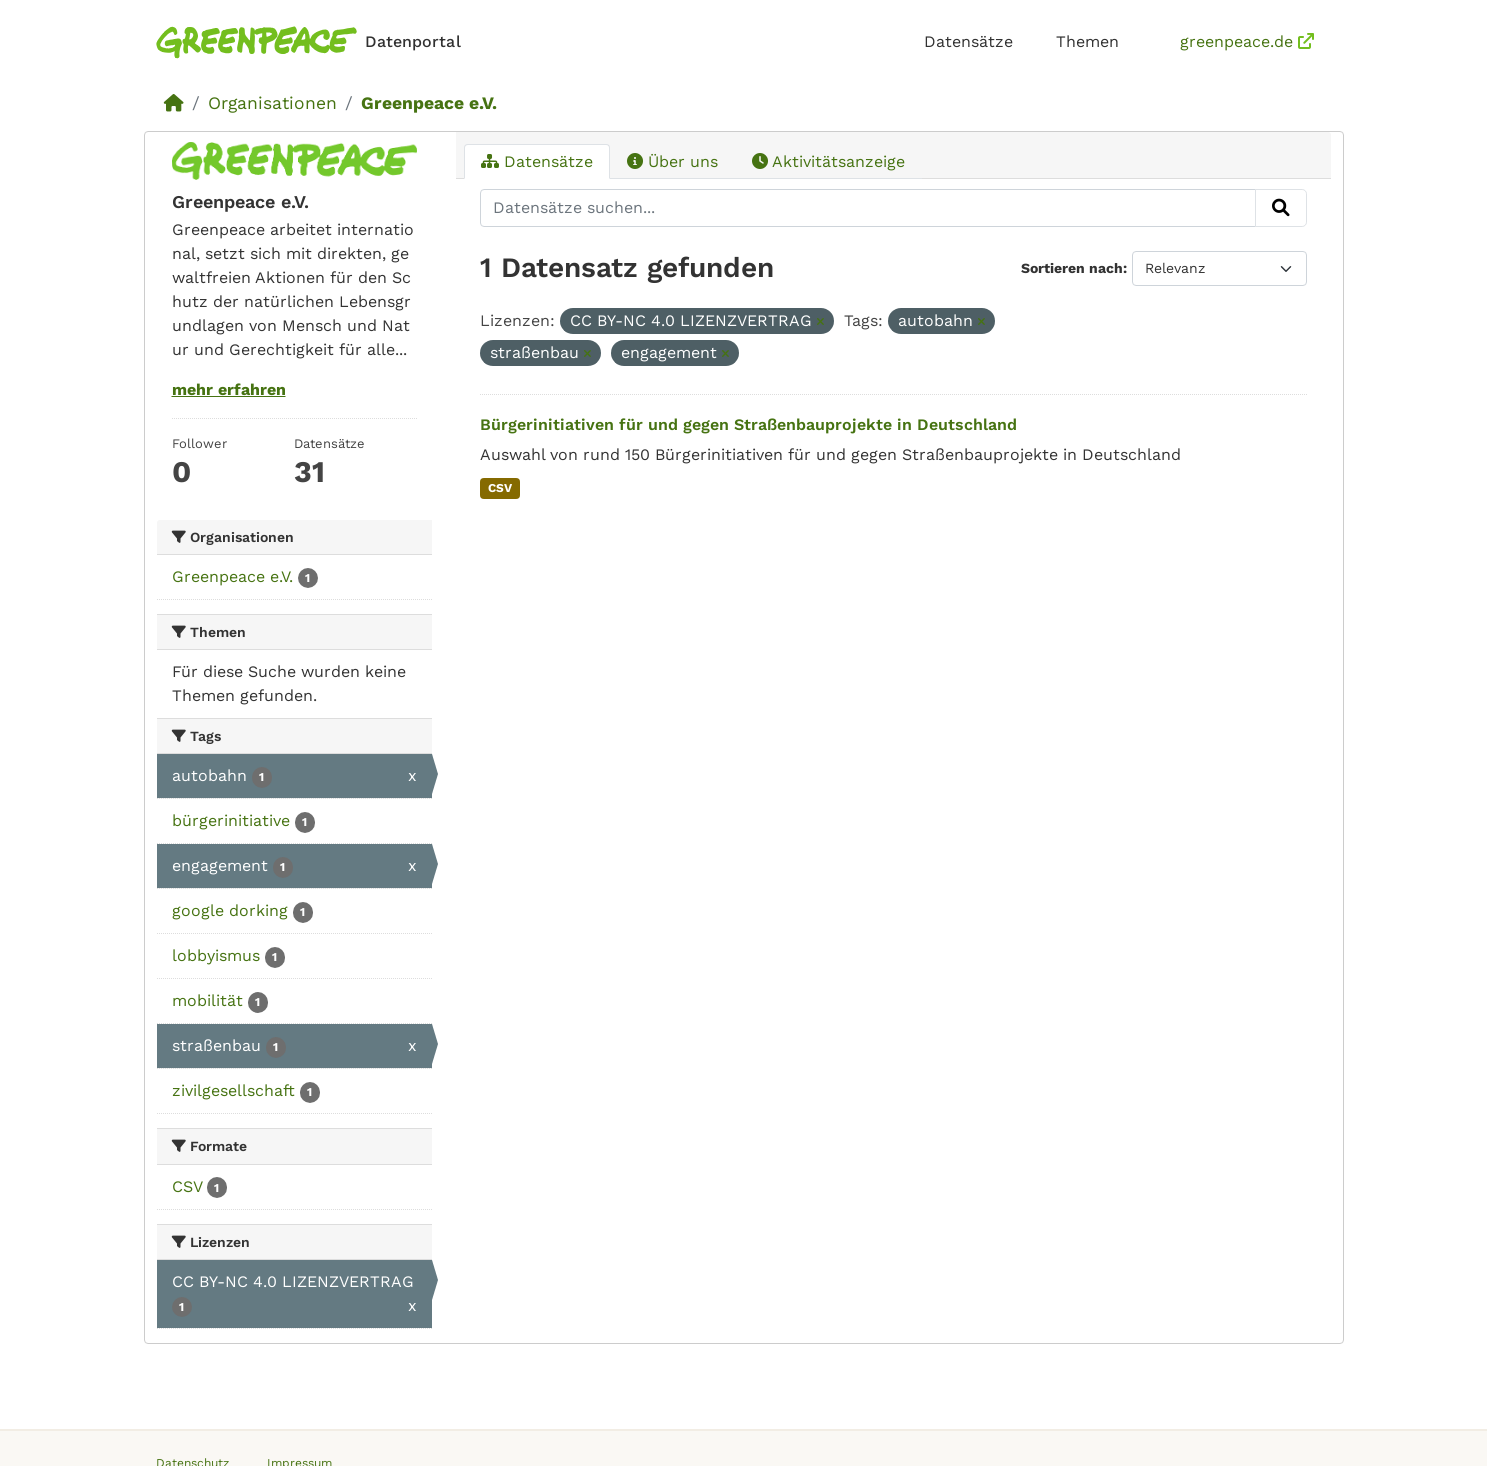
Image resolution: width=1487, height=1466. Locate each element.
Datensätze (968, 41)
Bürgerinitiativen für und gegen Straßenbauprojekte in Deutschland (748, 424)
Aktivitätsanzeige (828, 161)
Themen (1087, 41)
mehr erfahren (229, 389)
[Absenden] (1281, 208)
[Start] (174, 103)
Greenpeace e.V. (429, 103)
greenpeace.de (1247, 41)
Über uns (672, 161)
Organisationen (272, 103)
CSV (500, 488)
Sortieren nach (1072, 268)
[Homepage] (312, 42)
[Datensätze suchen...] (868, 208)
